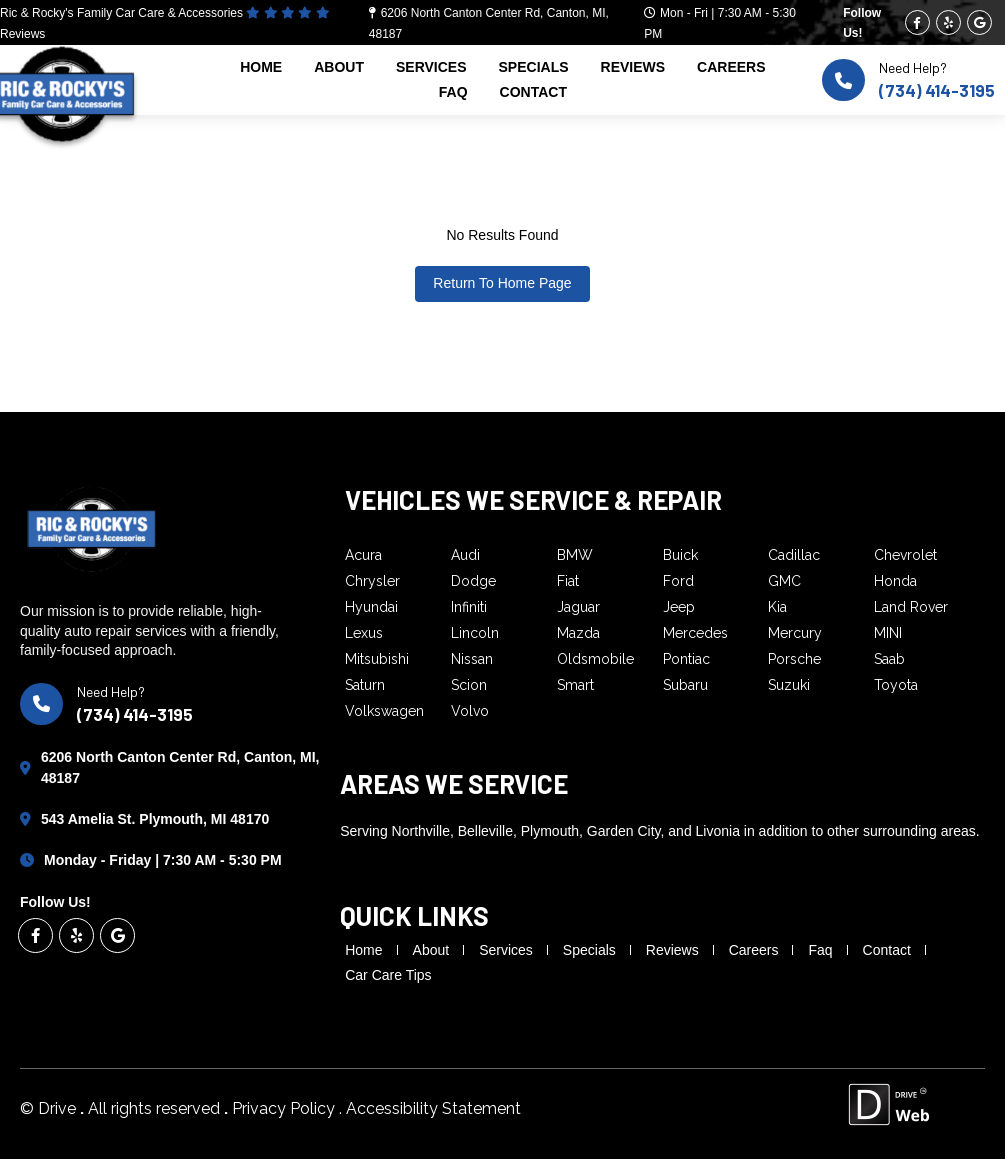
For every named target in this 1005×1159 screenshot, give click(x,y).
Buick (680, 555)
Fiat (568, 581)
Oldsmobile (595, 659)
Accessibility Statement (433, 1108)
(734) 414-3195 (937, 90)
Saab (889, 659)
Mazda (578, 633)
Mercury (795, 633)
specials (534, 67)
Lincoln (475, 633)
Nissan (472, 659)
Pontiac (686, 659)
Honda (895, 581)
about (339, 67)
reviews (633, 67)
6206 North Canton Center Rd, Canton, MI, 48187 (180, 767)
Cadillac (794, 555)
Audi (465, 555)
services (431, 67)
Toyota (896, 685)
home (261, 67)
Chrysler (372, 581)
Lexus (364, 633)
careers (731, 67)
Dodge (473, 581)
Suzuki (789, 685)
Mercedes (695, 633)
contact (533, 92)
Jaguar (578, 607)
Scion (469, 685)
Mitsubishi (377, 659)
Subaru (685, 685)
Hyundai (371, 607)
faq (453, 92)
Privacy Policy (285, 1108)
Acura (363, 555)
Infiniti (469, 607)
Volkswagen (384, 711)
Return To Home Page (502, 283)
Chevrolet (905, 555)
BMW (575, 555)
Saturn (365, 685)
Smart (575, 685)
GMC (784, 581)
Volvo (470, 711)
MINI (888, 633)
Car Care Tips (388, 975)
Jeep (679, 607)
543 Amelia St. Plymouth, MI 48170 (155, 819)
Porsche (794, 659)
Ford (678, 581)
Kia (777, 607)
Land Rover (911, 607)
